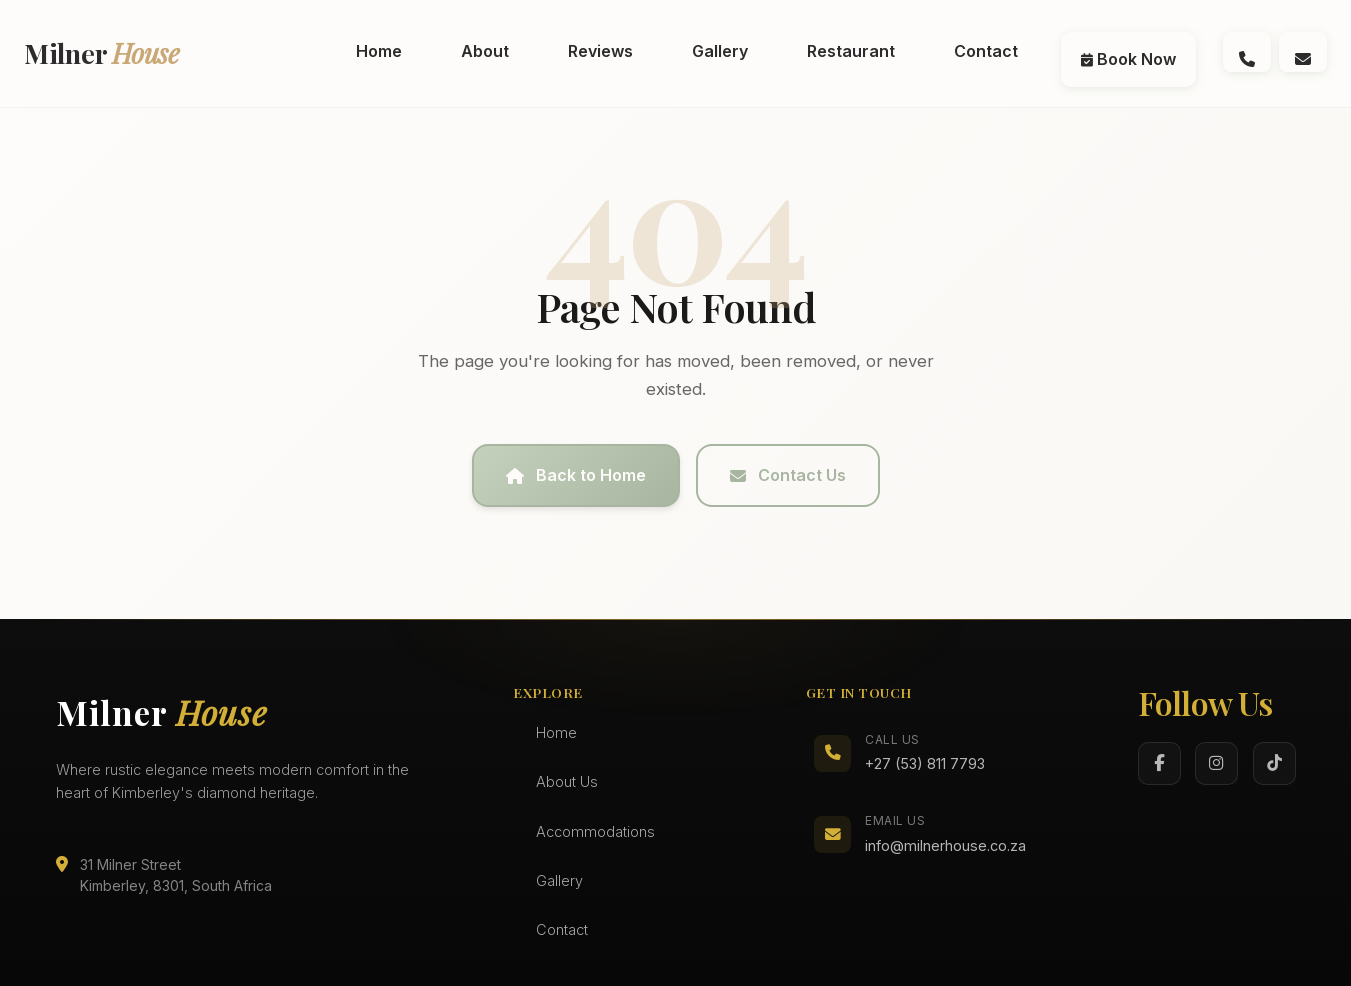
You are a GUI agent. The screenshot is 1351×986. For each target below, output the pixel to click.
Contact (562, 929)
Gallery (559, 880)
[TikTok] (1274, 763)
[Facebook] (1159, 763)
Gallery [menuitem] (720, 51)
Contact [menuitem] (986, 51)
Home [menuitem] (379, 51)
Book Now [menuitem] (1128, 59)
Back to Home (576, 475)
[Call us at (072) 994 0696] (1247, 52)
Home (556, 732)
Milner (102, 53)
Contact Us (788, 475)
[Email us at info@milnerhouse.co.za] (1303, 52)
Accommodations (595, 831)
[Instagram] (1216, 763)
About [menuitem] (485, 51)
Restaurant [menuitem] (851, 51)
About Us (567, 781)
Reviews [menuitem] (600, 51)
